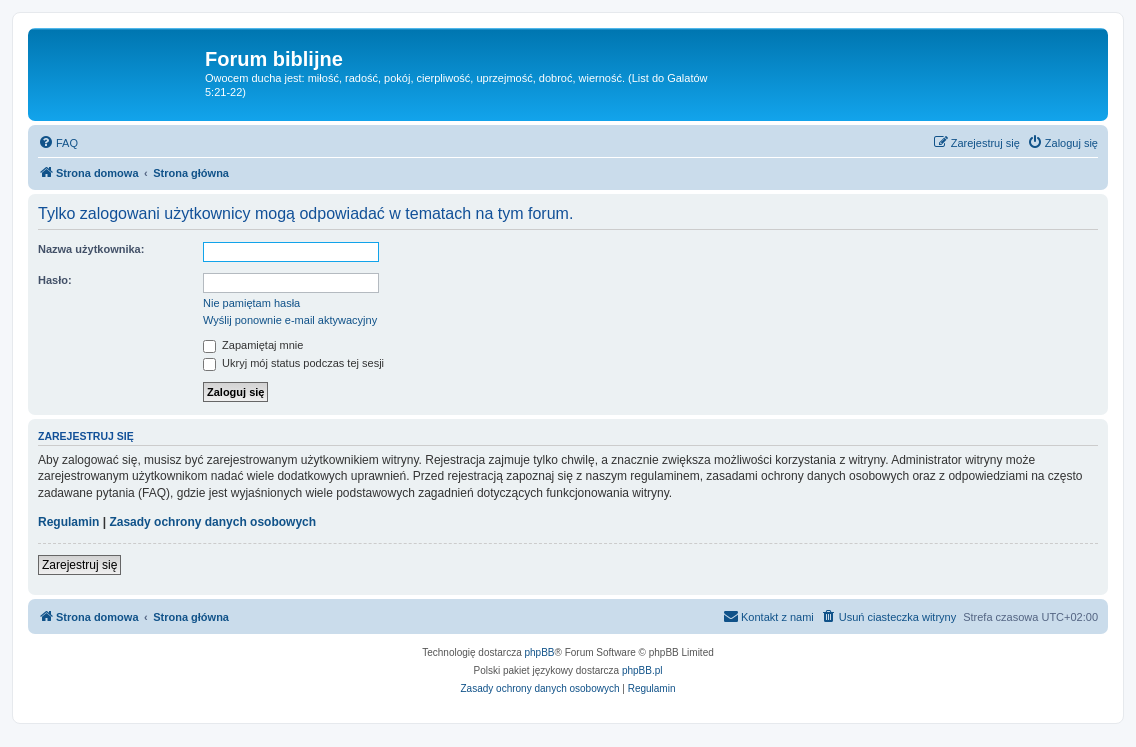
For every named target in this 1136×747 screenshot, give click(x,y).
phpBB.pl (642, 670)
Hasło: (55, 280)
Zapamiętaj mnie (253, 345)
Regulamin (68, 522)
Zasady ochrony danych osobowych (212, 522)
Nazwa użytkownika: (91, 249)
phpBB (540, 652)
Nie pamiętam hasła (251, 303)
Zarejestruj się (79, 565)
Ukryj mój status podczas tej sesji (293, 363)
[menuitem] (58, 143)
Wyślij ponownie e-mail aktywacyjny (290, 320)
